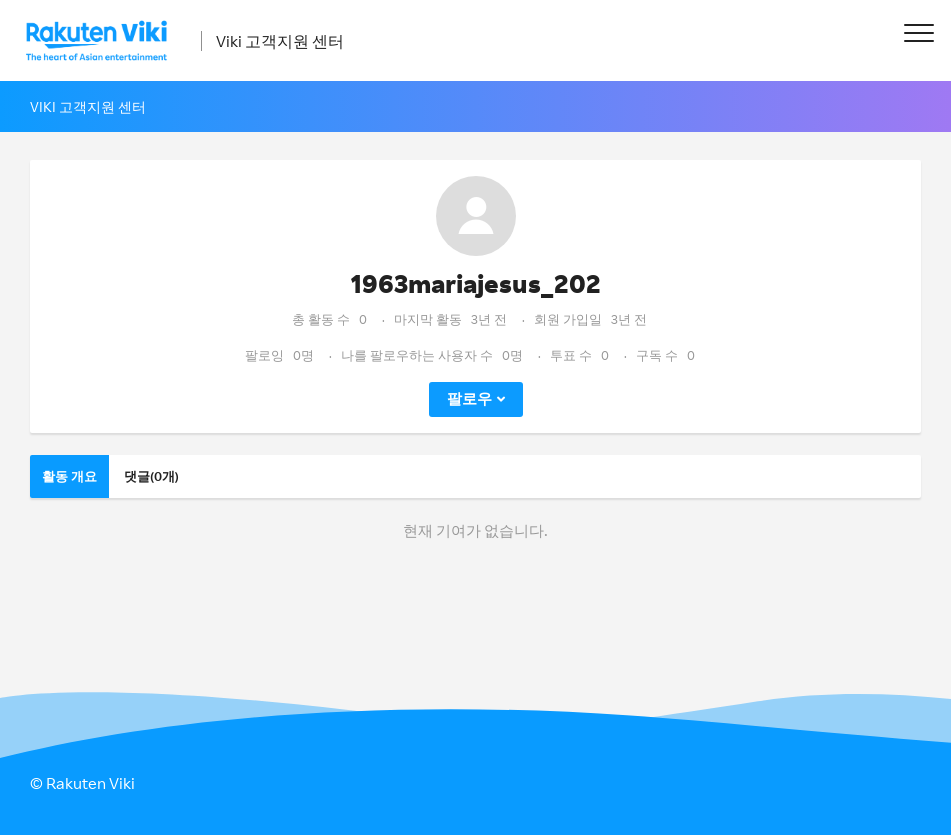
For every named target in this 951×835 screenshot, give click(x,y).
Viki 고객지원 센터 (280, 41)
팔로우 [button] (469, 398)
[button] (918, 32)
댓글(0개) (151, 476)
